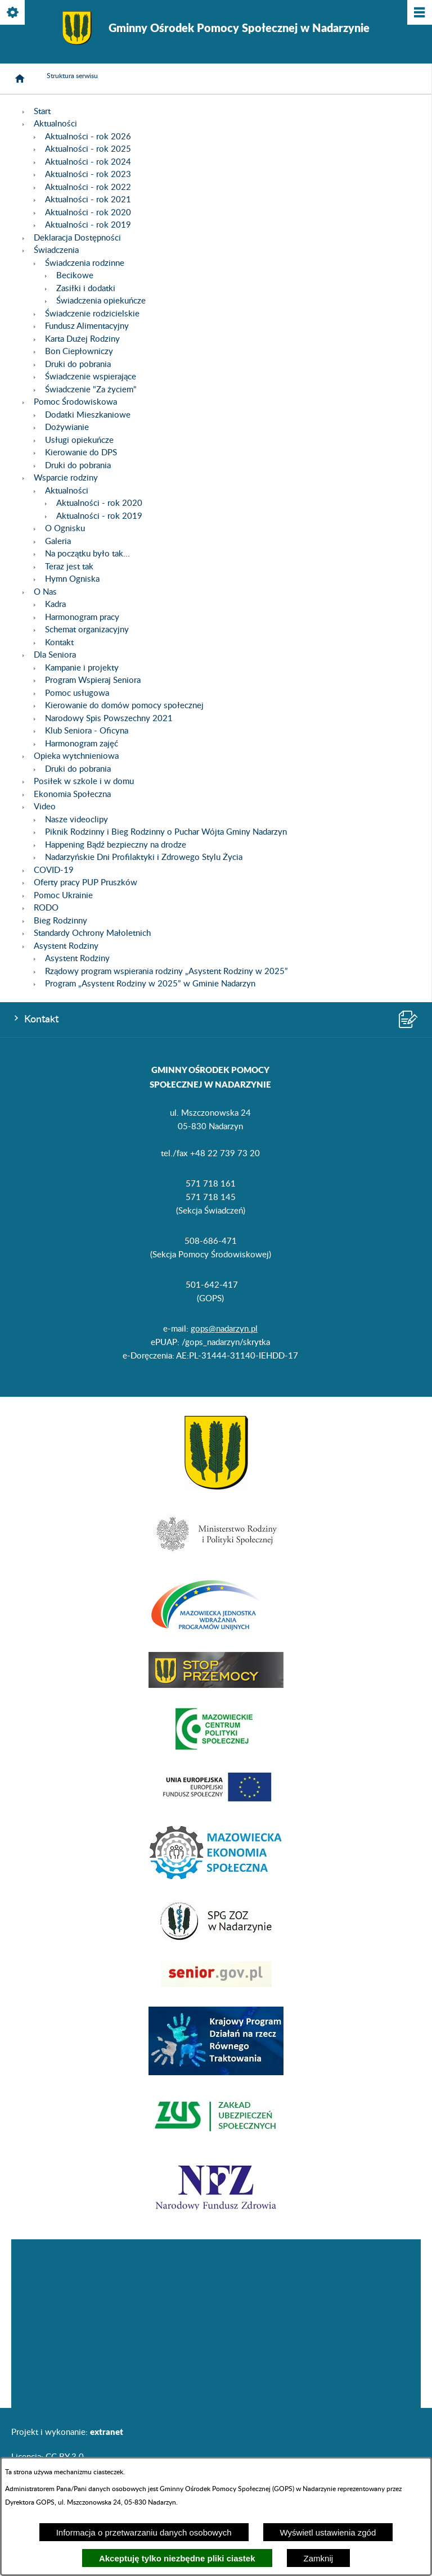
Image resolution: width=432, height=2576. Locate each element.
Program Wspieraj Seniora (93, 680)
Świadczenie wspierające (90, 377)
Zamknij (319, 2558)
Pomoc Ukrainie (63, 895)
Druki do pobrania (78, 364)
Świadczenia (56, 250)
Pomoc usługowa (77, 693)
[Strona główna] (19, 79)
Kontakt (59, 643)
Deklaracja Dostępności (77, 238)
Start (42, 111)
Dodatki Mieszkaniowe (87, 415)
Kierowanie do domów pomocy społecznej (124, 705)
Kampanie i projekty (82, 668)
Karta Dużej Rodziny (82, 339)
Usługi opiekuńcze (79, 440)
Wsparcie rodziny (66, 478)
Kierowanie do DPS (81, 453)
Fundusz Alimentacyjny (87, 326)
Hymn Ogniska (72, 579)
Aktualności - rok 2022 (88, 187)
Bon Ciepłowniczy (79, 351)
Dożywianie (67, 427)
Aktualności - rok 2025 (88, 149)
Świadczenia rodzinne (84, 263)
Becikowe (74, 275)
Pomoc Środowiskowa (75, 402)
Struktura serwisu (72, 76)
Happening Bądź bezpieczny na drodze (115, 845)
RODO (46, 908)
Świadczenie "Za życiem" (91, 390)
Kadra (55, 604)
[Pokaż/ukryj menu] (419, 13)
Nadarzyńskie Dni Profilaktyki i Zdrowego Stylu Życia (143, 857)
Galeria (58, 541)
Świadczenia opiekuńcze (101, 301)
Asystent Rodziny (66, 946)
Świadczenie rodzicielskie (92, 314)
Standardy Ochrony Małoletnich (92, 933)
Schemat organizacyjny (87, 630)
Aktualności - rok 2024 (88, 162)
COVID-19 (54, 870)
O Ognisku (65, 528)
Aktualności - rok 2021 (88, 200)
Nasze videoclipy (76, 820)
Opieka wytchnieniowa (76, 756)
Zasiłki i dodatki (85, 288)
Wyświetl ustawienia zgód (328, 2532)
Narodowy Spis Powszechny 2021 (109, 718)
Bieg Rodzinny (60, 921)
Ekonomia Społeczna (72, 794)
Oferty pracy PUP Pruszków (85, 883)
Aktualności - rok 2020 (88, 213)
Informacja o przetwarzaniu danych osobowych (144, 2532)
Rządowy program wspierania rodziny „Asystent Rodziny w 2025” (166, 971)
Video (45, 807)
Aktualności (55, 124)
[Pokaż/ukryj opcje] (13, 13)
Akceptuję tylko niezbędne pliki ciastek (177, 2558)
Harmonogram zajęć (81, 744)
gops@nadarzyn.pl (224, 1329)
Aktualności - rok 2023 (88, 174)
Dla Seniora (55, 655)
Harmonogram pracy (82, 617)
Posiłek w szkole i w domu (84, 781)
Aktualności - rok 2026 (88, 137)
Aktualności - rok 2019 (88, 225)
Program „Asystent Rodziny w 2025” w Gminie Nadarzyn (150, 984)
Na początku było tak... (87, 554)
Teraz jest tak (69, 567)
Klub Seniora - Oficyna (86, 731)
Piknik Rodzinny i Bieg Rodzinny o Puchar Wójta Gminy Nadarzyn (166, 832)
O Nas (45, 592)
